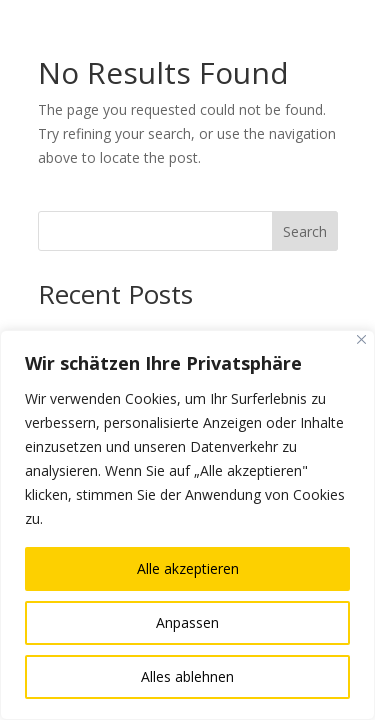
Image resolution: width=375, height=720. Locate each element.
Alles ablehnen (187, 676)
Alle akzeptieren (188, 568)
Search (305, 231)
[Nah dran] (361, 339)
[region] (187, 525)
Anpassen (187, 622)
